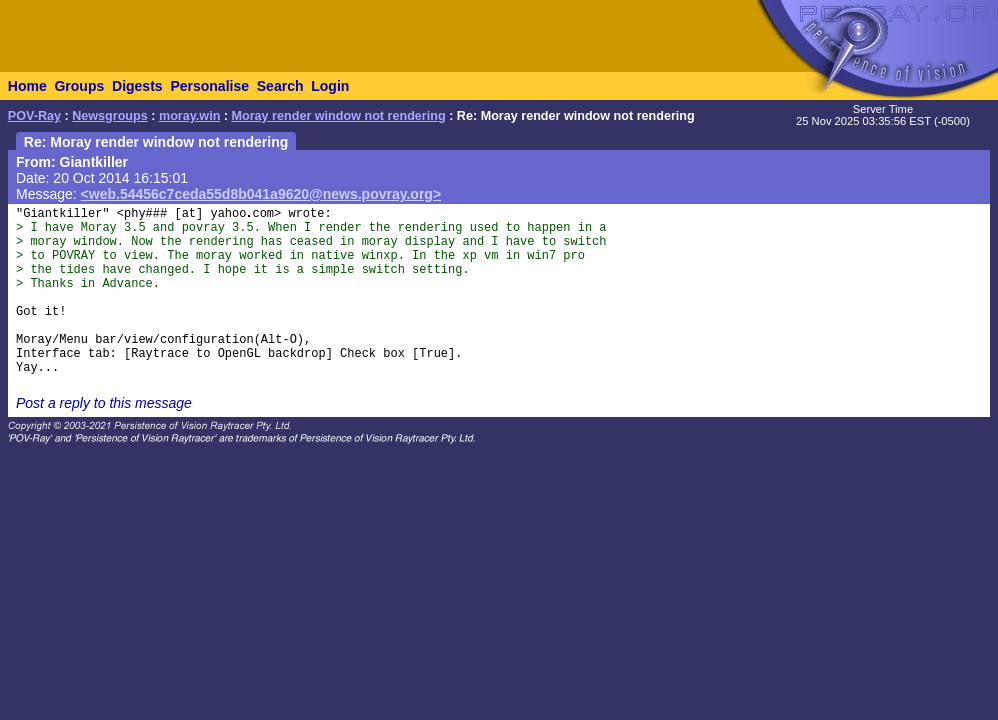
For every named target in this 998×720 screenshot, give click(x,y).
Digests (137, 86)
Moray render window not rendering (339, 116)
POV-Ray (34, 116)
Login (330, 86)
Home (27, 86)
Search (280, 86)
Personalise (209, 86)
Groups (79, 86)
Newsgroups (110, 116)
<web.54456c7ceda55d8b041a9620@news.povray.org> (261, 194)
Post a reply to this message (104, 403)
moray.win (189, 116)
